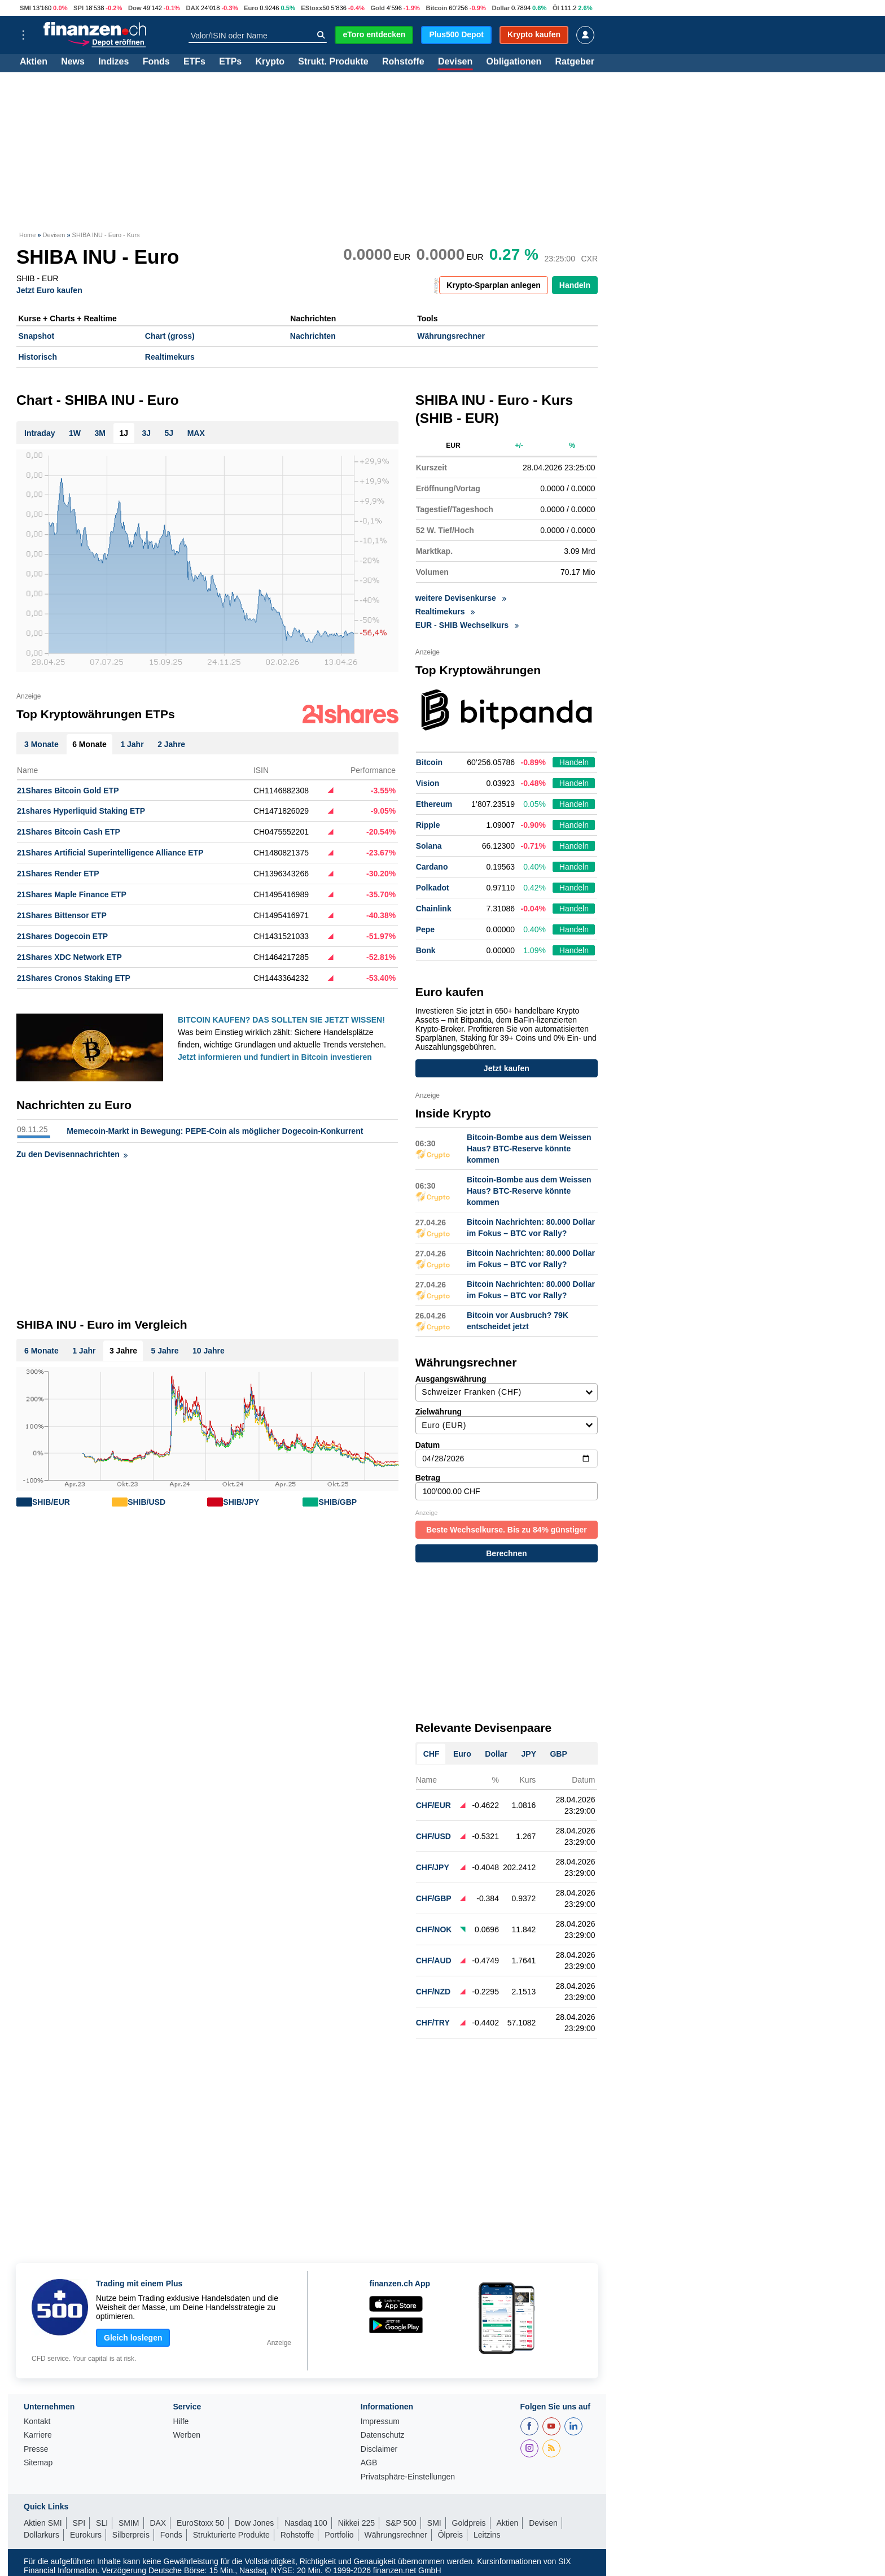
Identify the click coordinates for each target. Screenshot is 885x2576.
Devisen (455, 62)
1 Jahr (83, 1350)
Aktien (33, 62)
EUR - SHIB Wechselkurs (467, 625)
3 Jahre (123, 1350)
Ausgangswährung (506, 1387)
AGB (369, 2463)
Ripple (428, 824)
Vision (428, 783)
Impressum (380, 2421)
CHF (431, 1753)
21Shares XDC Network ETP (69, 957)
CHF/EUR (433, 1805)
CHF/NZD (433, 1991)
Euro (251, 8)
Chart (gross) (170, 335)
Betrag (506, 1486)
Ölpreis (450, 2534)
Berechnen (506, 1553)
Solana (429, 845)
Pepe (425, 929)
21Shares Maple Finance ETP (71, 894)
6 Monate (41, 1350)
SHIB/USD (146, 1502)
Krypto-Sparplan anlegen (493, 285)
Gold (377, 8)
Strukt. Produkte (333, 62)
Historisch (38, 356)
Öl (556, 8)
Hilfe (181, 2421)
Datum (506, 1454)
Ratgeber (574, 62)
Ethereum (434, 804)
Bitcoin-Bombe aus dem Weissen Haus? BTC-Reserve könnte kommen (529, 1148)
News (73, 62)
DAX (193, 8)
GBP (558, 1753)
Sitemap (38, 2463)
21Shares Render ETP (58, 873)
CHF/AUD (434, 1960)
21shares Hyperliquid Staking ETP (81, 810)
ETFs (194, 62)
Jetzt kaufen (506, 1068)
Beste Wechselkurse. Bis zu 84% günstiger (506, 1529)
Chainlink (434, 908)
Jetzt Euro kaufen (49, 290)
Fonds (156, 62)
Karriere (38, 2435)
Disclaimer (379, 2449)
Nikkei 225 (356, 2522)
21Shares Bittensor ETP (62, 915)
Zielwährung (506, 1420)
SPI (78, 8)
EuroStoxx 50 (200, 2522)
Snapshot (37, 335)
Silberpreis (131, 2534)
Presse (36, 2449)
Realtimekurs (170, 356)
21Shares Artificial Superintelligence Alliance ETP (110, 852)
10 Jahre (208, 1350)
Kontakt (37, 2421)
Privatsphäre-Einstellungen (408, 2477)
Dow (135, 8)
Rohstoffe (403, 62)
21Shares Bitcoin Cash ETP (68, 831)
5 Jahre (164, 1350)
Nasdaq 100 (305, 2522)
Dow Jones (254, 2522)
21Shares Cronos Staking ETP (73, 978)
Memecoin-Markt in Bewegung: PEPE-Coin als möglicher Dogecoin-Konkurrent (215, 1131)
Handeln (574, 285)
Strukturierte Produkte (231, 2534)
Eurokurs (86, 2534)
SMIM (129, 2522)
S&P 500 (401, 2522)
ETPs (230, 62)
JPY (529, 1753)
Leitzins (487, 2534)
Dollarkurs (41, 2534)
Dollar (501, 8)
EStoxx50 (315, 8)
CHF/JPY (432, 1867)
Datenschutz (383, 2435)
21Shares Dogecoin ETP (62, 936)
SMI (25, 8)
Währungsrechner (451, 335)
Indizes (113, 62)
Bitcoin (437, 8)
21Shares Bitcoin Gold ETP (68, 790)
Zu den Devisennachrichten (72, 1154)
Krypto (269, 62)
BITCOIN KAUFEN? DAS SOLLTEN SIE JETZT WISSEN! (281, 1019)
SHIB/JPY (241, 1502)
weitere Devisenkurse (460, 597)
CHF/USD (433, 1836)
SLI (102, 2522)
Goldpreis (469, 2522)
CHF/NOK (434, 1929)
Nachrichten (313, 335)
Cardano (432, 866)
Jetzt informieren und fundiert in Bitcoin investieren (275, 1057)
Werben (186, 2435)
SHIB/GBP (337, 1502)
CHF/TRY (433, 2022)
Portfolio (339, 2534)
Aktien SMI (43, 2522)
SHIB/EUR (51, 1502)
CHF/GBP (434, 1898)
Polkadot (432, 887)
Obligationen (513, 62)
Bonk (426, 950)
